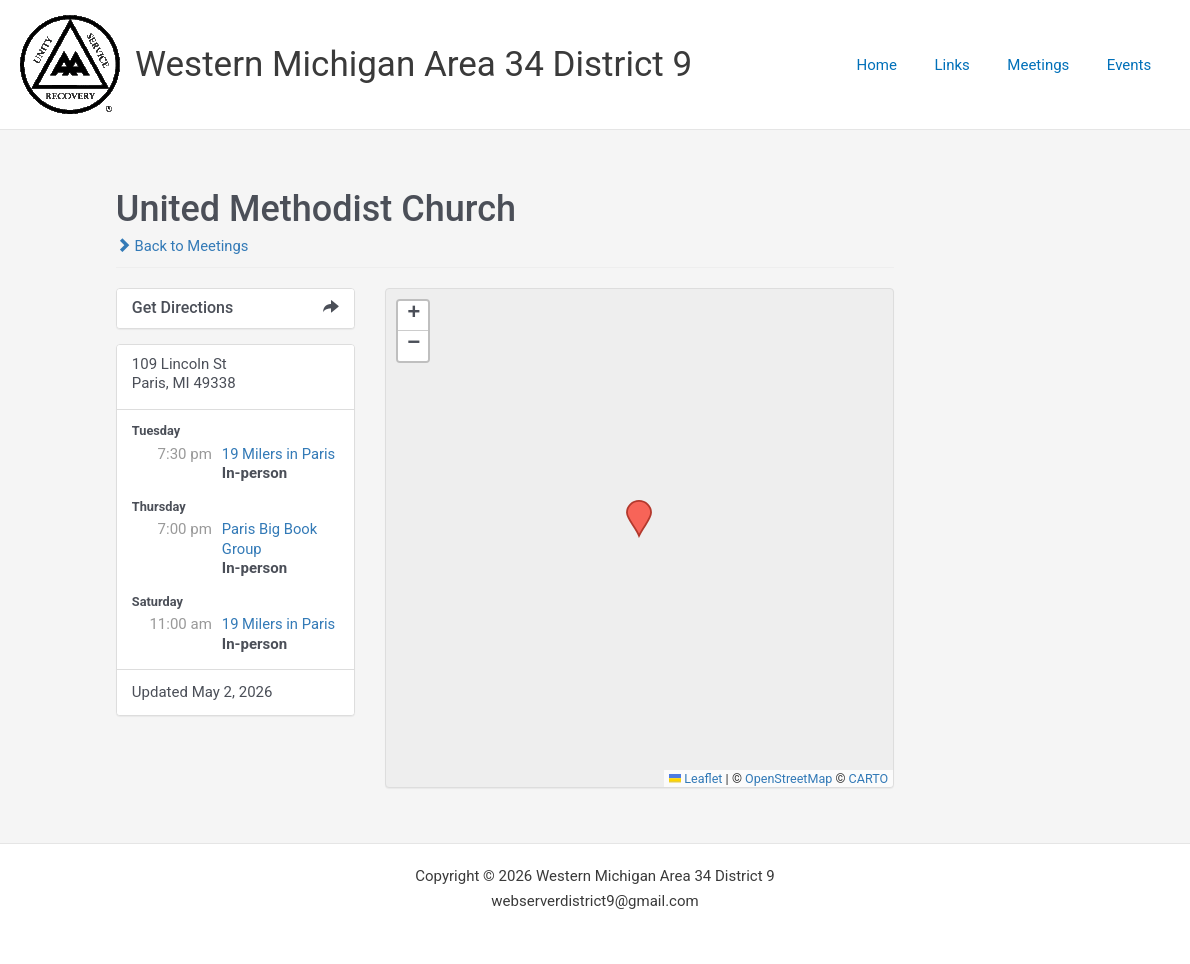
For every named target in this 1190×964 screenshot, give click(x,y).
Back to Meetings (183, 246)
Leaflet (693, 778)
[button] (632, 506)
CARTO (868, 778)
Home (903, 65)
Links (970, 65)
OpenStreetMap (787, 778)
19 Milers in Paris (279, 454)
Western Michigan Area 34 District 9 (413, 64)
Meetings (1050, 65)
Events (1133, 65)
